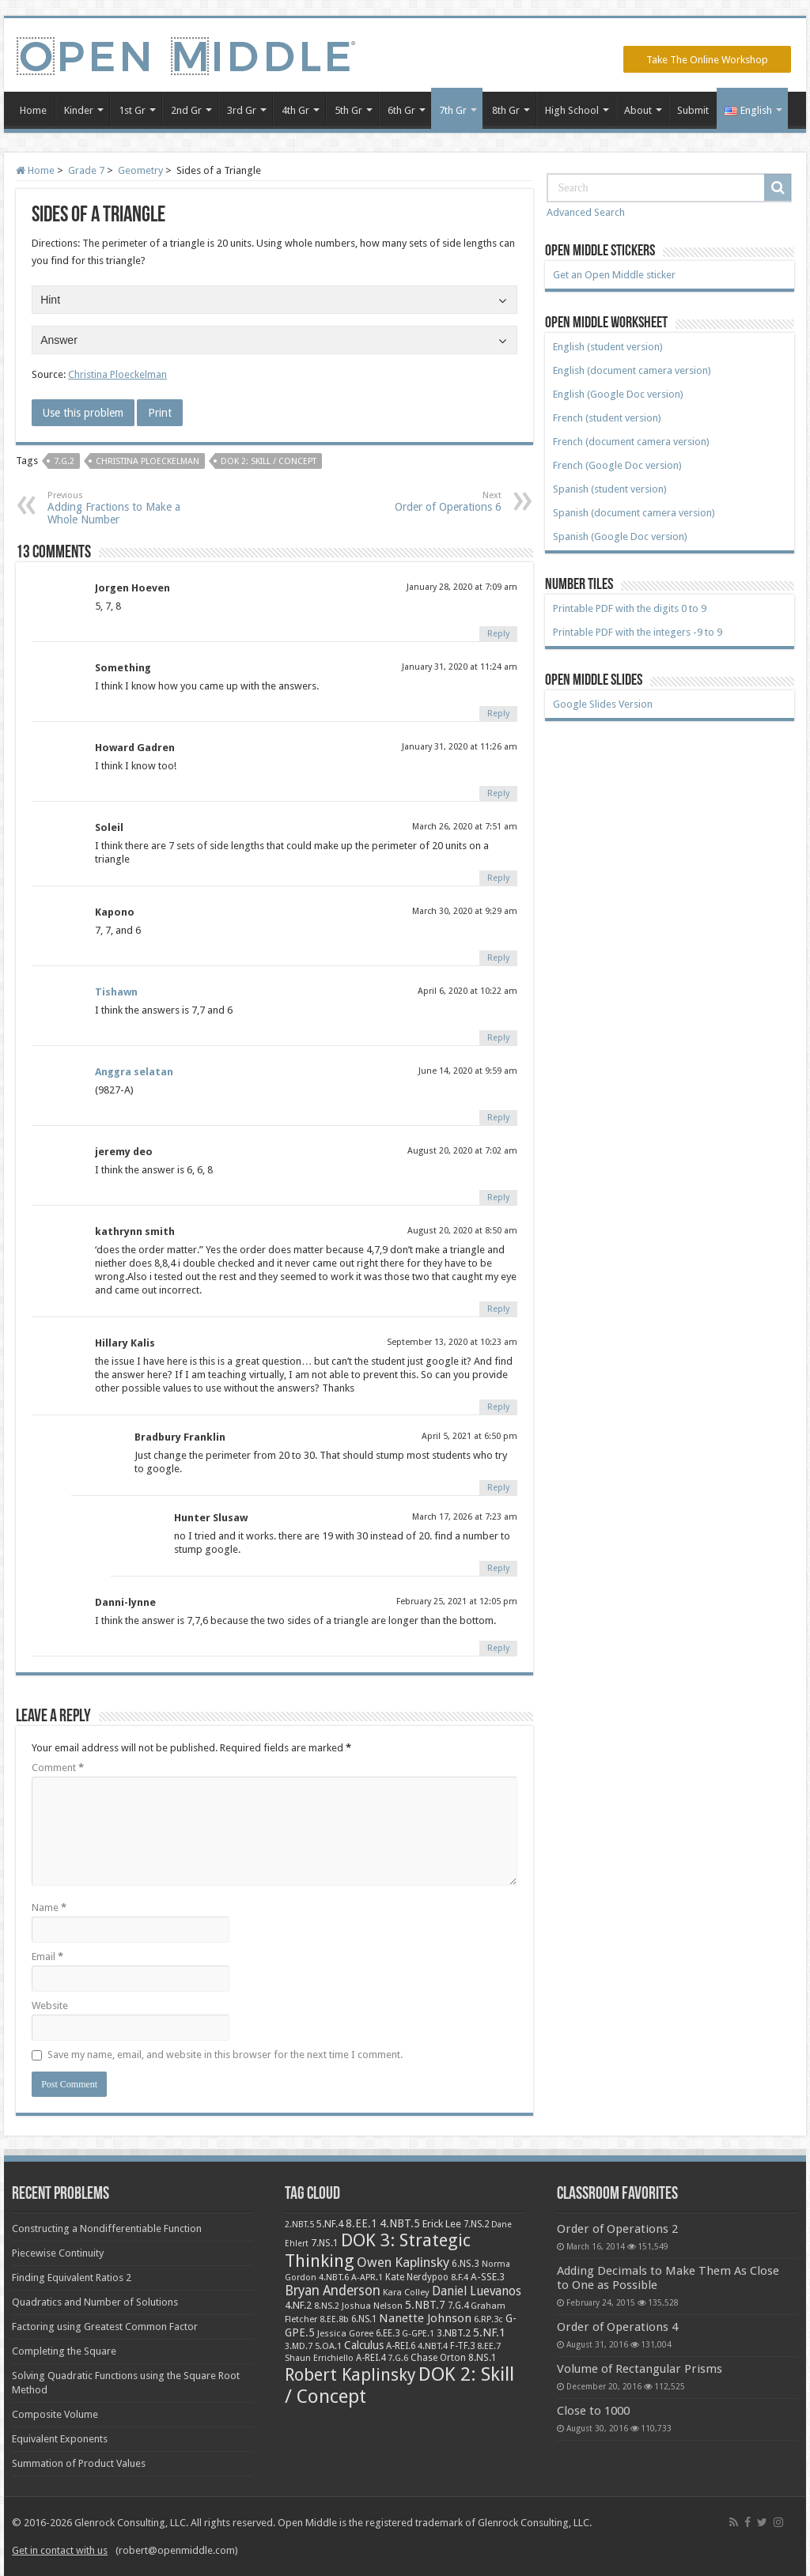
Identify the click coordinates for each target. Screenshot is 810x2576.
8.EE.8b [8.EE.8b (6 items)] (334, 2319)
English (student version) (608, 347)
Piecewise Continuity (58, 2253)
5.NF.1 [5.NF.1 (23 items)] (489, 2332)
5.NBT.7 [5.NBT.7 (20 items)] (425, 2304)
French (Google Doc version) (617, 465)
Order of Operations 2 (617, 2229)
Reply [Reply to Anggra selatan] (498, 1117)
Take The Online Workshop (707, 60)
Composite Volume (55, 2414)
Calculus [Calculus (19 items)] (364, 2345)
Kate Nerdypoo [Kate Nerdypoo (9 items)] (417, 2277)
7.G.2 (64, 461)
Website (50, 2005)
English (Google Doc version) (618, 394)
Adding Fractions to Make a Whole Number (128, 508)
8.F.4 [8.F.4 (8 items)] (459, 2277)
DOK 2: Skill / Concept (268, 461)
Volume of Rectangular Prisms (639, 2369)
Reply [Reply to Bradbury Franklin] (498, 1488)
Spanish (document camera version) (634, 513)
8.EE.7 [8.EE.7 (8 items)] (489, 2345)
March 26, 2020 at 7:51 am (464, 827)
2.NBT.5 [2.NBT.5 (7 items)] (299, 2224)
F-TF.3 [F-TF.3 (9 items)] (462, 2345)
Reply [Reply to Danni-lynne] (498, 1648)
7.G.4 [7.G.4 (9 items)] (458, 2305)
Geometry (140, 170)
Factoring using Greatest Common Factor (105, 2326)
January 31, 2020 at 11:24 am (459, 667)
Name (49, 1907)
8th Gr (506, 110)
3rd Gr (241, 110)
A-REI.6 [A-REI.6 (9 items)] (400, 2345)
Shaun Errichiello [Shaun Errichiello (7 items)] (319, 2358)
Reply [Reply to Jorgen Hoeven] (498, 634)
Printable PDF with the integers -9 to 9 (637, 632)
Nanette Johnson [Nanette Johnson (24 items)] (425, 2318)
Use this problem (83, 412)
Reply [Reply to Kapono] (498, 958)
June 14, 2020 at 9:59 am (467, 1071)
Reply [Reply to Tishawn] (498, 1038)
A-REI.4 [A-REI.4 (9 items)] (370, 2357)
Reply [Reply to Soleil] (498, 878)
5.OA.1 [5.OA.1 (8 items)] (328, 2345)
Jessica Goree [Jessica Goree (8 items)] (345, 2333)
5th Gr (348, 110)
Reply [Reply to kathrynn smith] (498, 1309)
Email (47, 1956)
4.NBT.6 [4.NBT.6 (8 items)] (334, 2277)
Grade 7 (86, 170)
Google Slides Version (603, 704)
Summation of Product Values (79, 2463)
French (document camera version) (631, 442)
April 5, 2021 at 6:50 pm (469, 1436)
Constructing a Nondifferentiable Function (107, 2228)
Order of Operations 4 (617, 2327)
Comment (58, 1767)
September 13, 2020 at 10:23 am (452, 1342)
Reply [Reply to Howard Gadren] (498, 793)
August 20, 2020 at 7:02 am (462, 1151)
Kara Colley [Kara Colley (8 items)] (406, 2292)
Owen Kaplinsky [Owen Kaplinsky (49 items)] (403, 2262)
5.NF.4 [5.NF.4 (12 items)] (329, 2224)
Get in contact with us (60, 2550)
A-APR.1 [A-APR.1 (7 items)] (367, 2277)
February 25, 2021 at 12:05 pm (456, 1601)
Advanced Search (586, 212)
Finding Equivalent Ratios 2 (71, 2277)
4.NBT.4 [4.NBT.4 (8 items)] (433, 2345)
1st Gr (132, 110)
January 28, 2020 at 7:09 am (462, 587)
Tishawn (116, 992)
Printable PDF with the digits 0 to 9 (629, 608)
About (638, 110)
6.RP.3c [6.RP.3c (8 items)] (488, 2319)
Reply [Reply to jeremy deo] (498, 1197)
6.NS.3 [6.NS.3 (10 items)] (465, 2263)
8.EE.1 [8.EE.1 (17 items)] (361, 2223)
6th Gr (401, 110)
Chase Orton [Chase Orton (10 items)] (438, 2357)
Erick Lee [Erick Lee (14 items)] (441, 2224)
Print (160, 412)
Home (33, 110)
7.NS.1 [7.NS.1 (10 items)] (325, 2243)
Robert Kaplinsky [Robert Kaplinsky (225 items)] (350, 2375)
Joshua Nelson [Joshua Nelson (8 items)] (372, 2305)
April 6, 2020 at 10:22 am (467, 991)
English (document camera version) (632, 370)
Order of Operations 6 (420, 501)
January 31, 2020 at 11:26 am (459, 747)
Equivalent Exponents (60, 2439)
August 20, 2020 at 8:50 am (462, 1231)
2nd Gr (186, 110)
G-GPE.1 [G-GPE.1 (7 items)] (418, 2334)
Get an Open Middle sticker (614, 275)
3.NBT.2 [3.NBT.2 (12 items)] (454, 2333)
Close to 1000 (593, 2411)
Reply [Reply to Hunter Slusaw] (498, 1568)
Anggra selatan (134, 1072)
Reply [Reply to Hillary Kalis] (498, 1407)
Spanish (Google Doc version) (620, 536)
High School (572, 110)
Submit (693, 110)
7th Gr (453, 110)
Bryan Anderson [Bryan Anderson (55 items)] (332, 2290)
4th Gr (295, 110)
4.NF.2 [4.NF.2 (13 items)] (298, 2305)
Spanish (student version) (610, 489)
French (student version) (607, 418)
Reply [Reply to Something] (498, 713)
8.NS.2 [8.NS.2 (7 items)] (326, 2306)
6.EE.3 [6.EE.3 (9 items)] (387, 2333)
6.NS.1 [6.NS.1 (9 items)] (364, 2319)
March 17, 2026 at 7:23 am (464, 1517)
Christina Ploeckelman (117, 374)
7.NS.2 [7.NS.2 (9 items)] (476, 2224)
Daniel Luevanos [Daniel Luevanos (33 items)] (476, 2290)
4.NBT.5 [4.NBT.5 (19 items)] (400, 2223)
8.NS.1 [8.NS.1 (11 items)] (482, 2357)
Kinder (78, 110)
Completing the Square (64, 2351)
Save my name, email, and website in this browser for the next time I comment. (225, 2054)
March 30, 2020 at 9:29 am (464, 911)
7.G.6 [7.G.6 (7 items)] (398, 2358)
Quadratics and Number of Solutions (95, 2302)
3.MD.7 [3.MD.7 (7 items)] (298, 2346)
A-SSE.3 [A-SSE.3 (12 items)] (488, 2277)
